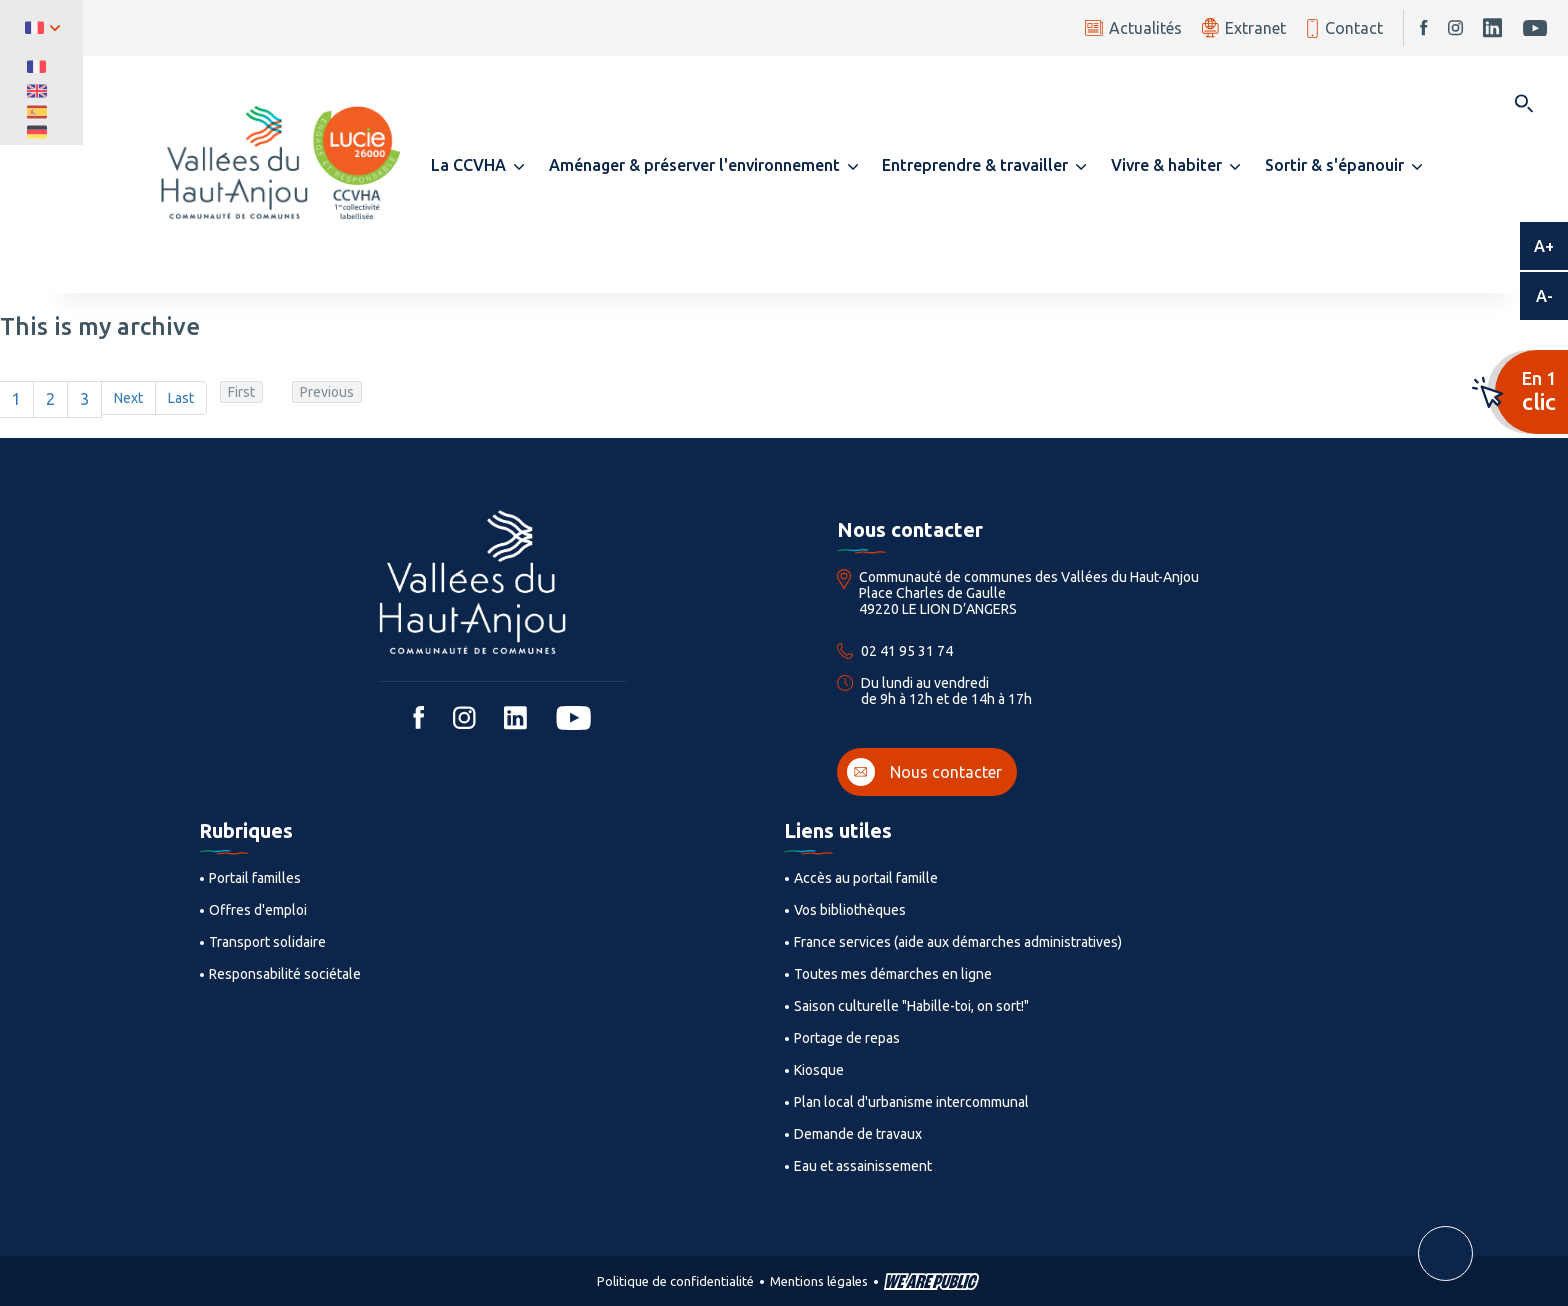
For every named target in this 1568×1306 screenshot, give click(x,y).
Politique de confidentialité (675, 1281)
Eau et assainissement (863, 1166)
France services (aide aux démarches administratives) (958, 942)
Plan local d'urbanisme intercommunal (911, 1102)
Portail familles (255, 878)
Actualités (1133, 28)
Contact (1344, 28)
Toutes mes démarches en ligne (893, 974)
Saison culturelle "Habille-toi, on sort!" (911, 1006)
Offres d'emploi (258, 910)
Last (181, 398)
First (241, 392)
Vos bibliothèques (850, 910)
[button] (477, 165)
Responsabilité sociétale (285, 974)
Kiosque (819, 1070)
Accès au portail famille (866, 878)
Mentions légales (819, 1281)
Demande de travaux (858, 1134)
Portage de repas (847, 1038)
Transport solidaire (267, 942)
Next (128, 398)
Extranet (1244, 27)
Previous (327, 392)
